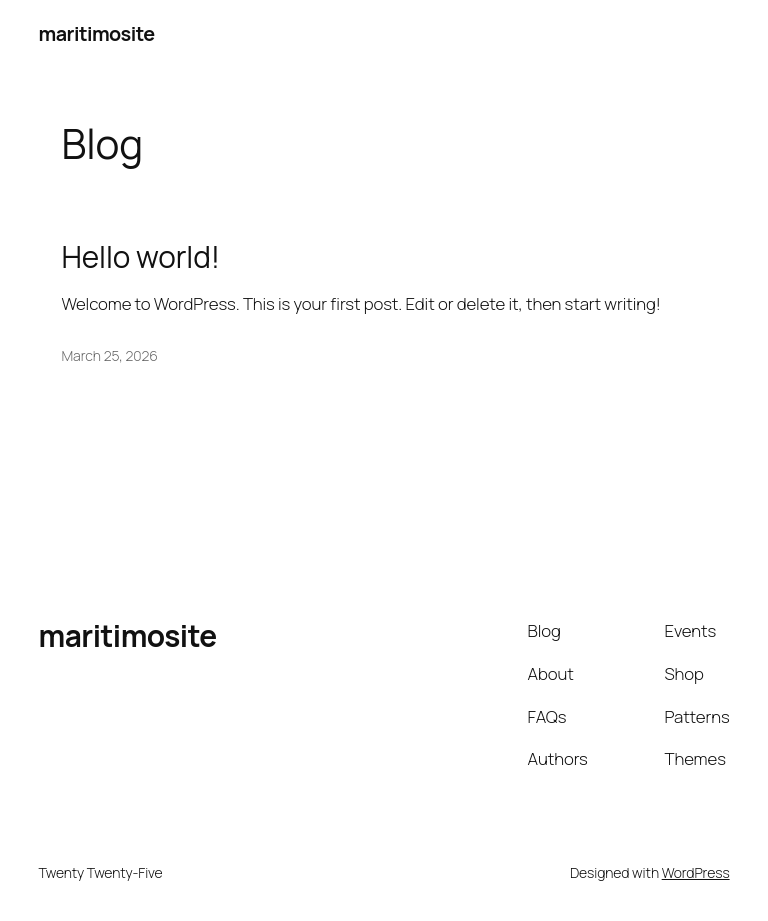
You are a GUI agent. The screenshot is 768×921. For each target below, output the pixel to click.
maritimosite (96, 33)
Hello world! (141, 256)
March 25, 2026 (110, 355)
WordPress (696, 872)
